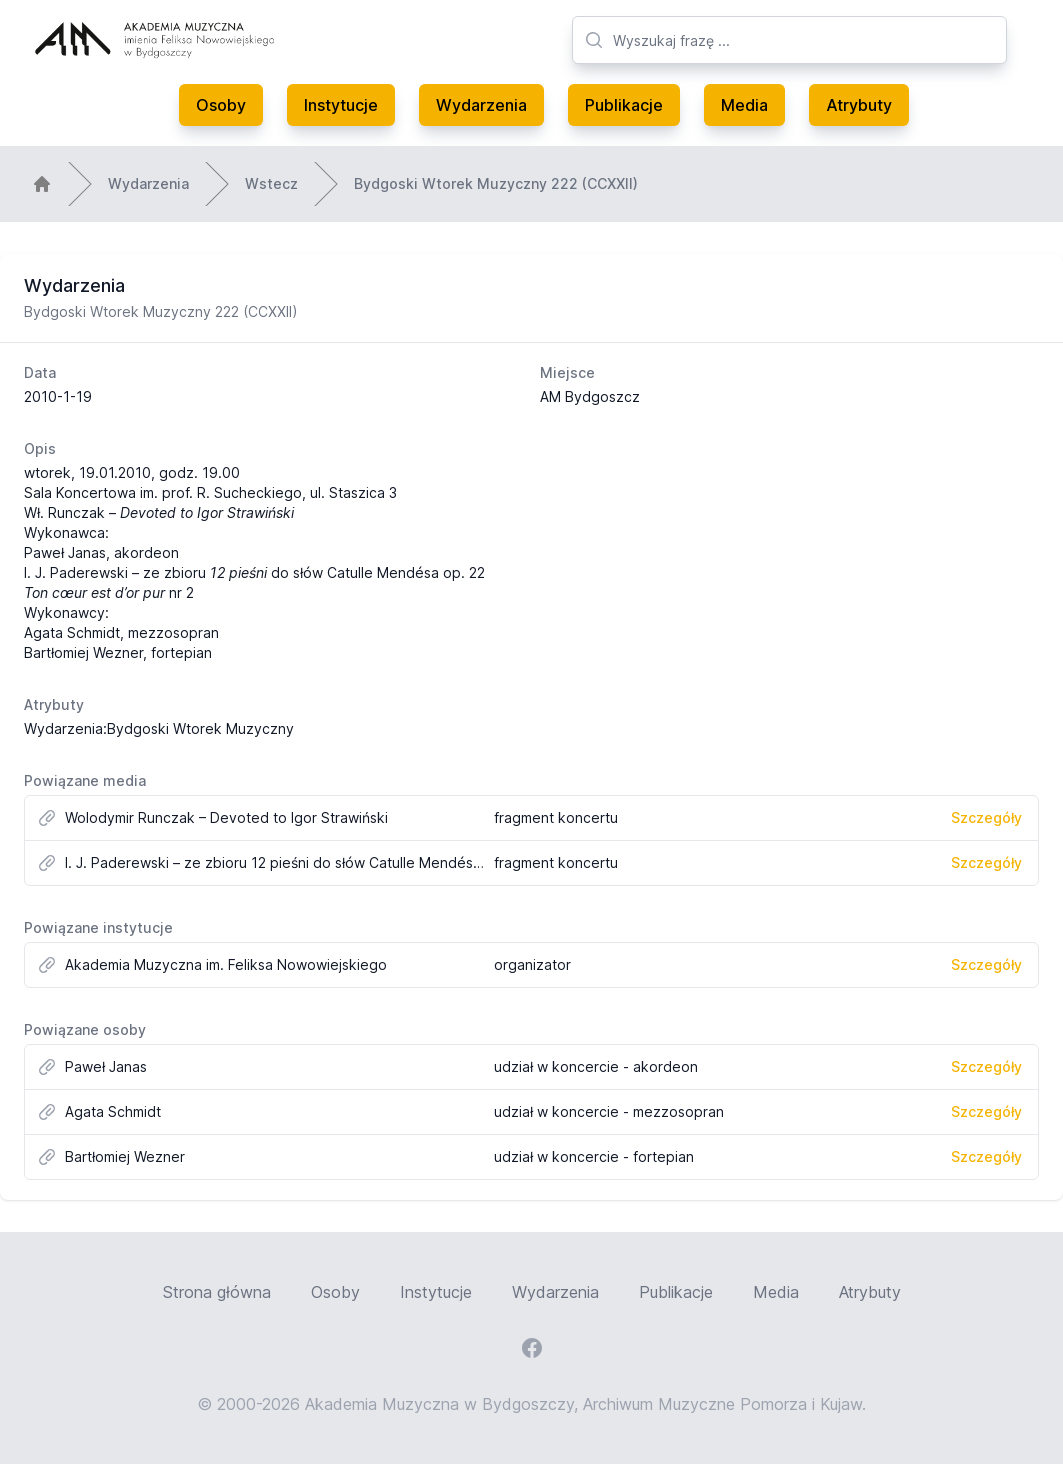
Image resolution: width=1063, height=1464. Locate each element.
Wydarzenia (481, 105)
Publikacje (624, 105)
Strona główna (217, 1292)
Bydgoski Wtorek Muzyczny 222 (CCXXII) (496, 183)
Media (744, 105)
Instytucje (341, 105)
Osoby (221, 105)
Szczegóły (986, 817)
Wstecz (271, 183)
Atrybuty (859, 105)
